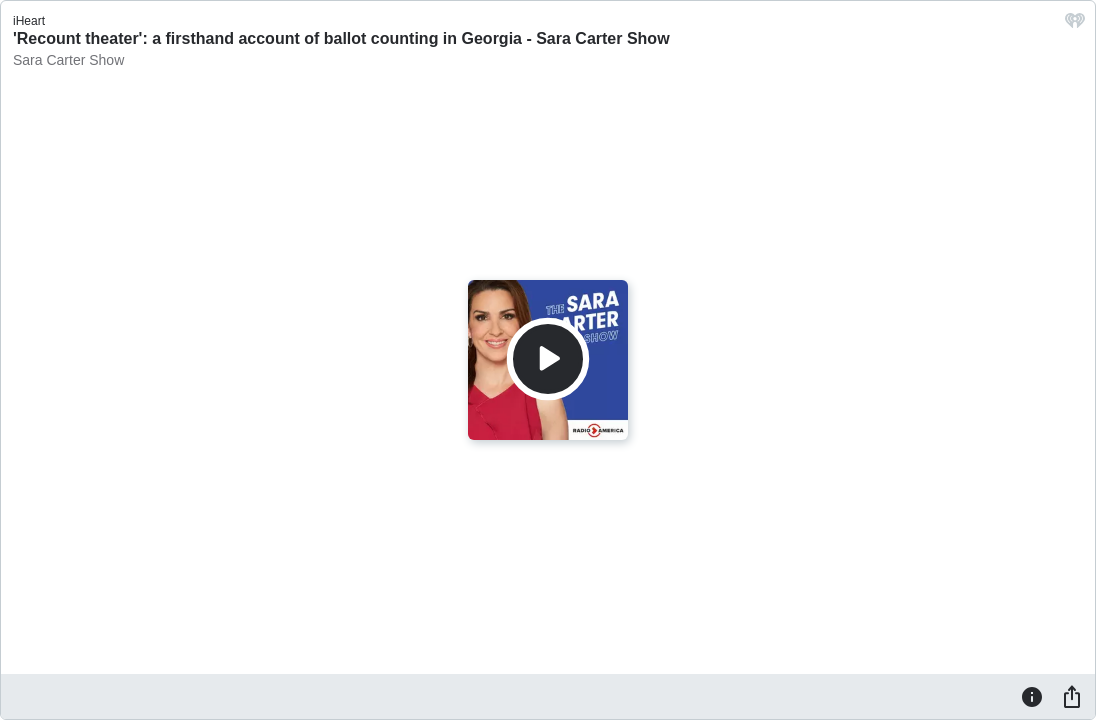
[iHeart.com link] (1075, 25)
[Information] (1032, 696)
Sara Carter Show (68, 60)
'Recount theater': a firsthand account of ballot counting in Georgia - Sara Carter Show (341, 38)
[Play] (548, 359)
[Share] (1072, 696)
